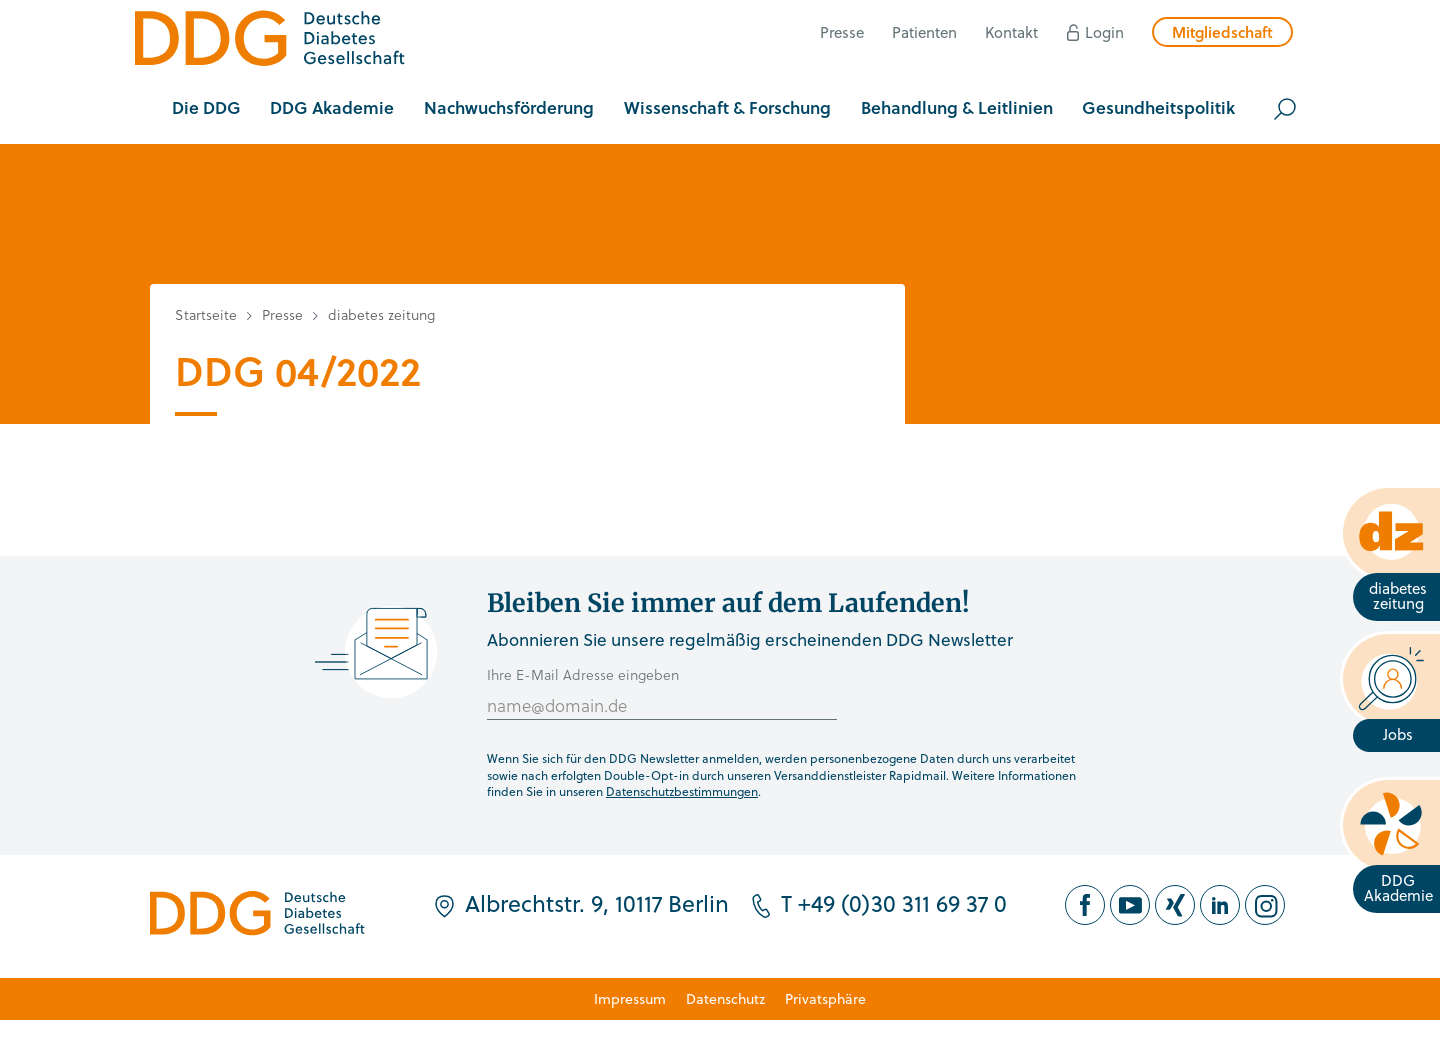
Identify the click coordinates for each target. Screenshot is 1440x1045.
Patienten (924, 32)
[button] (206, 109)
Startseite (206, 314)
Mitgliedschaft (1222, 32)
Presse (842, 32)
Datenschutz (725, 998)
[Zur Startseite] (270, 41)
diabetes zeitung (381, 314)
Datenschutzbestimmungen (682, 791)
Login (1104, 32)
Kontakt (1011, 32)
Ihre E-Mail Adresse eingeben (583, 674)
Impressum (630, 998)
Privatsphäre (825, 998)
